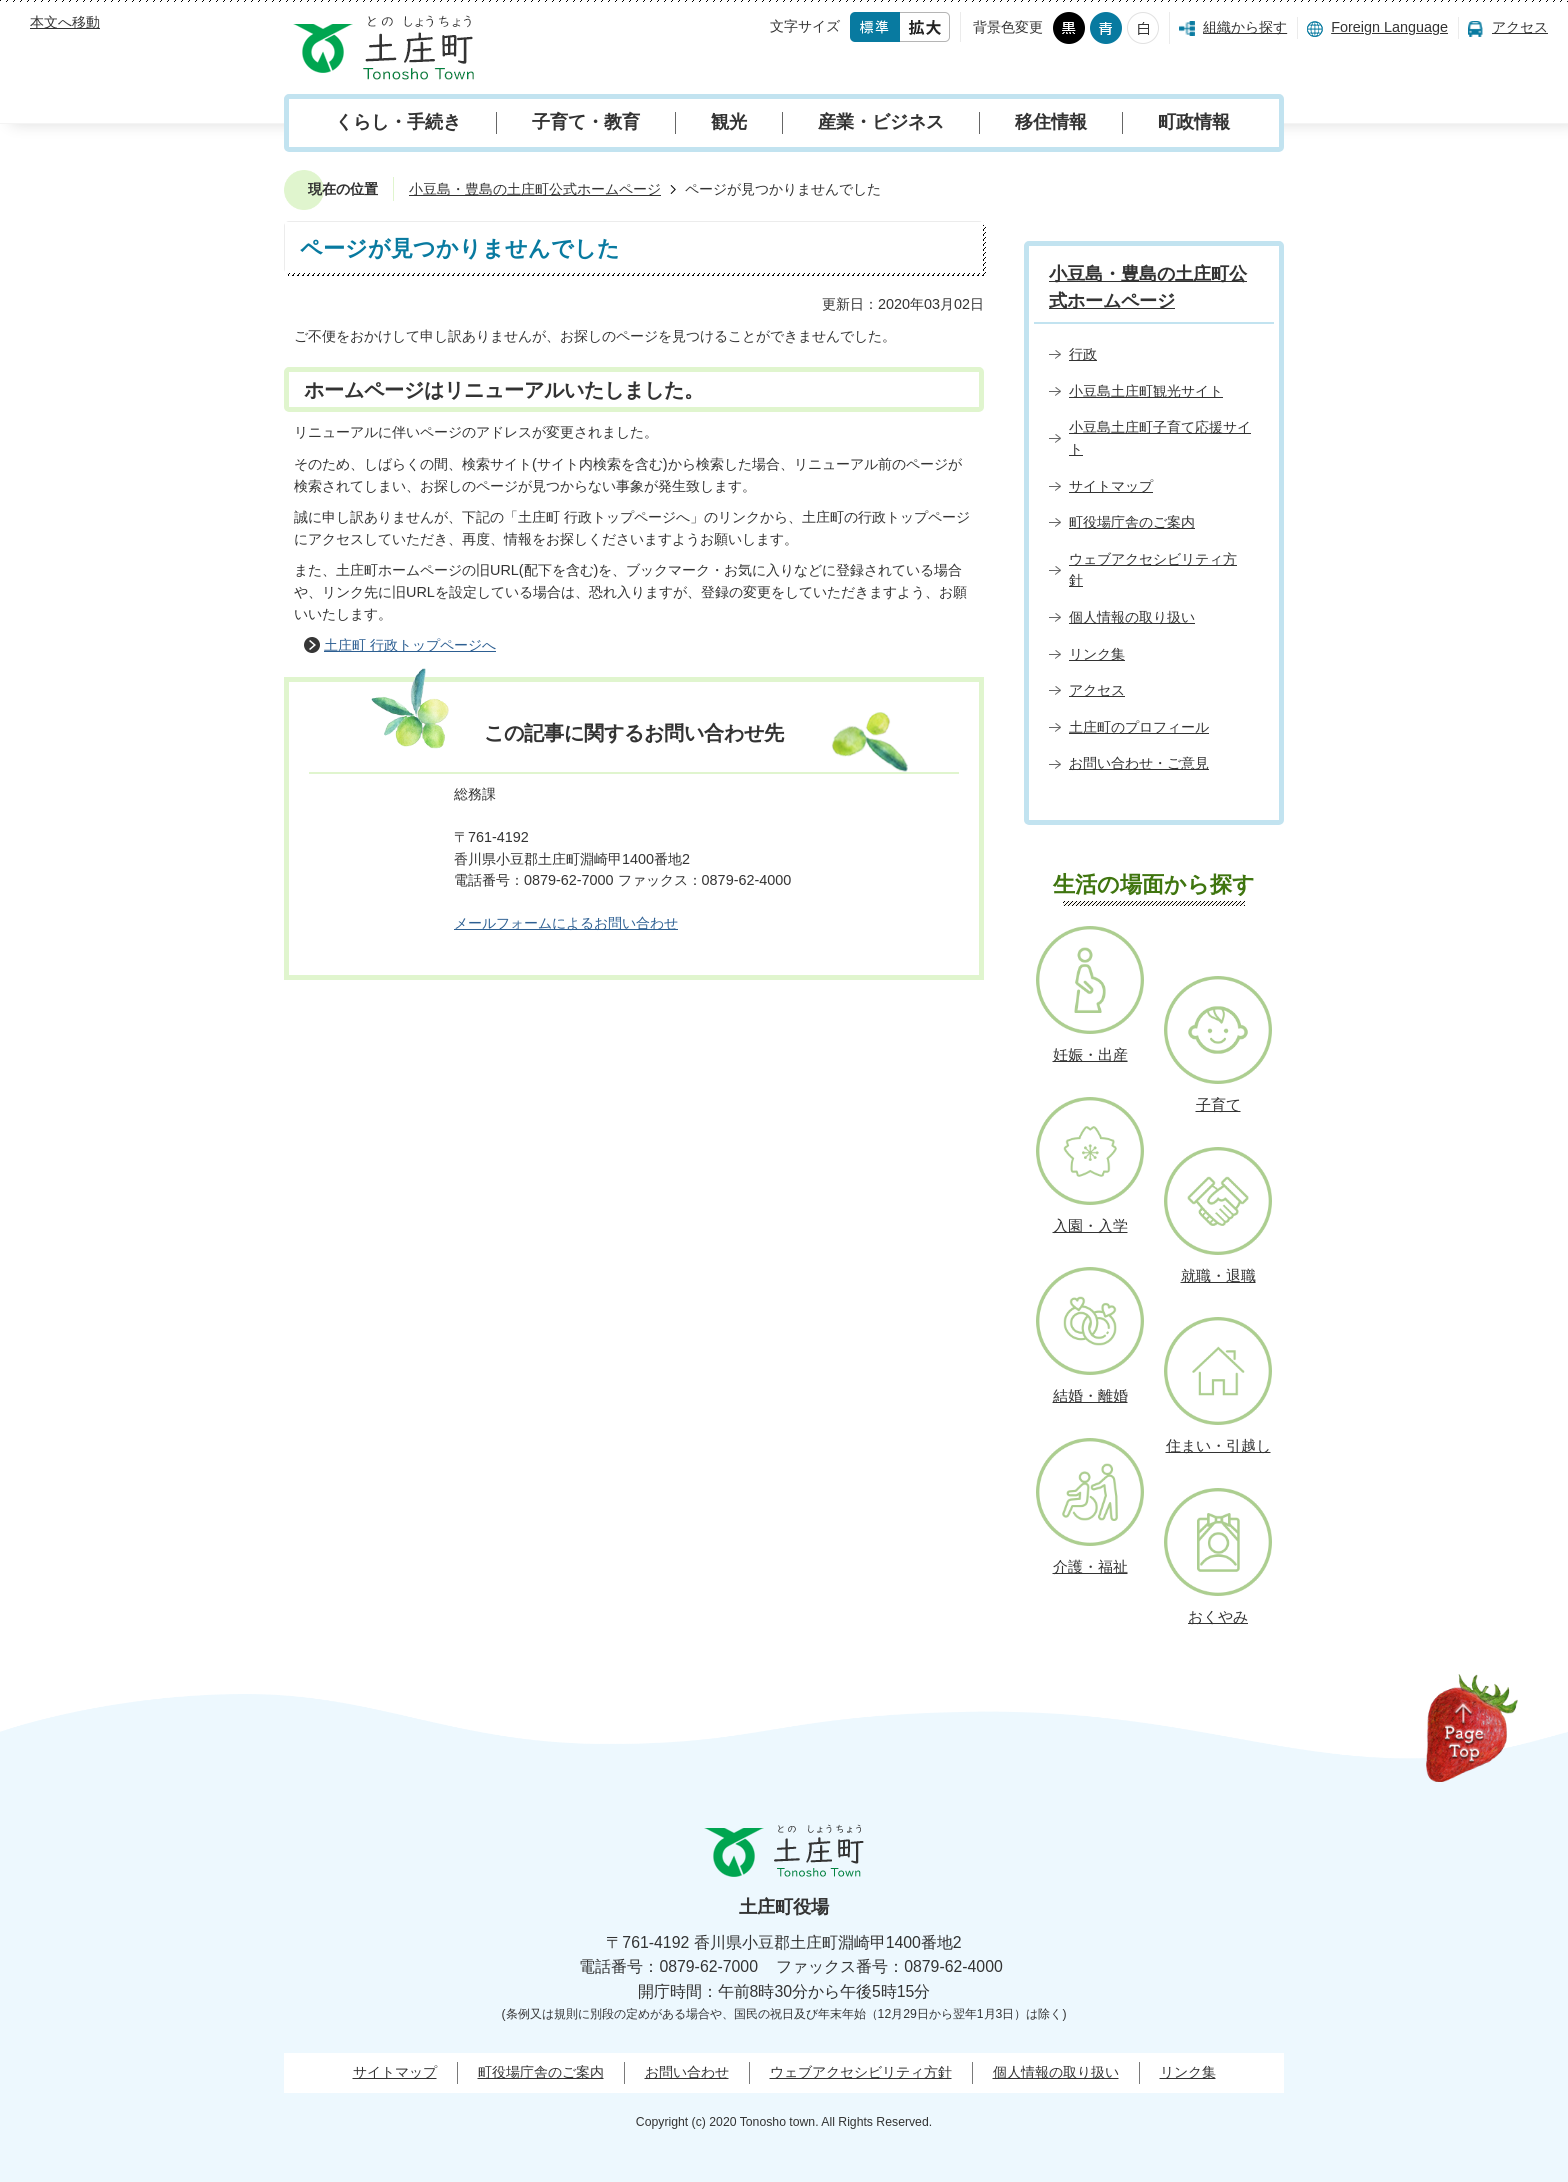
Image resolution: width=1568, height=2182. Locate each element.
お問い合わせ (687, 2072)
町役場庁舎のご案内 (1132, 522)
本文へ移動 (65, 22)
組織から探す (1245, 27)
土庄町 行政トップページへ (410, 645)
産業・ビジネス (881, 122)
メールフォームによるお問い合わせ (566, 923)
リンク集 (1097, 654)
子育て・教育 (586, 122)
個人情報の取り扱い (1132, 617)
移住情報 (1051, 122)
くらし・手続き (398, 122)
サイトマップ (1111, 486)
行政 (1083, 354)
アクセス (1520, 27)
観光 (729, 122)
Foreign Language (1389, 27)
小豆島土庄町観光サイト (1146, 391)
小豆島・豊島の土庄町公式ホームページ (535, 189)
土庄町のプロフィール (1139, 727)
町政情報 (1194, 122)
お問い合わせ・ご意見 (1139, 763)
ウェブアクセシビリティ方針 (861, 2072)
